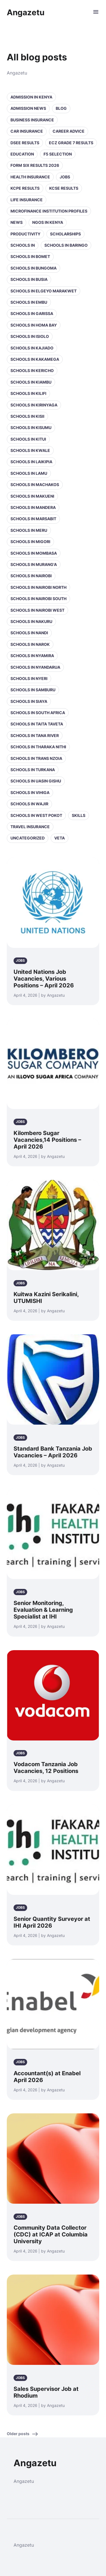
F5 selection (58, 154)
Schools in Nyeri (28, 678)
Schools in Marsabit (33, 518)
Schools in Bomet (30, 256)
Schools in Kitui (28, 439)
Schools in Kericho (32, 370)
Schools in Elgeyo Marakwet (43, 290)
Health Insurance (30, 176)
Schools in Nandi (29, 632)
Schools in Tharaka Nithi (38, 746)
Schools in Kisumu (30, 427)
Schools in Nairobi (31, 575)
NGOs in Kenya (47, 222)
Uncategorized (27, 838)
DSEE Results (24, 142)
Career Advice (69, 131)
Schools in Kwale (30, 450)
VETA (59, 838)
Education (22, 154)
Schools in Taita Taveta (36, 723)
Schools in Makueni (32, 496)
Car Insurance (26, 131)
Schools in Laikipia (31, 461)
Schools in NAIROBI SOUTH (38, 598)
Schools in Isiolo (29, 336)
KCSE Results (63, 188)
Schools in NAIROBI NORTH (38, 587)
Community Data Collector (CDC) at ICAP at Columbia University (51, 2234)
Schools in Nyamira (32, 655)
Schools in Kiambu (30, 382)
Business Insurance (32, 119)
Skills (78, 815)
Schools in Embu (28, 302)
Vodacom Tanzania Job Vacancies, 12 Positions (46, 1767)
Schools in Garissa (31, 313)
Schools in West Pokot (36, 815)
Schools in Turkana (32, 769)
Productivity (25, 233)
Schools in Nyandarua (35, 667)
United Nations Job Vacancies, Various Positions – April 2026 (44, 978)
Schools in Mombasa (33, 553)
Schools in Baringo (66, 245)
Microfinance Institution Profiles (48, 211)
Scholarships (65, 233)
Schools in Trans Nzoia (36, 758)
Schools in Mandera (33, 507)
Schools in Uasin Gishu (35, 781)
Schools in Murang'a (33, 564)
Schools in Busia (28, 279)
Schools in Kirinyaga (33, 405)
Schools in (22, 245)
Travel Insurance (30, 826)
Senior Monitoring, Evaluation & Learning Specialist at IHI (43, 1610)
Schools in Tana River (34, 735)
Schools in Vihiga (29, 792)
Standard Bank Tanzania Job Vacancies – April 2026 (53, 1452)
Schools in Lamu (28, 473)
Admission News (28, 108)
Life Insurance (26, 199)
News (16, 222)
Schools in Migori (30, 541)
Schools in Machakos (34, 484)
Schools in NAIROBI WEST (37, 610)
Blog (61, 108)
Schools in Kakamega (34, 359)
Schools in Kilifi (28, 393)
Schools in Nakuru (31, 621)
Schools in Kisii (27, 416)
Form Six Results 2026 (34, 165)
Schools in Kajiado (31, 347)
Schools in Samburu (32, 689)
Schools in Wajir (29, 803)
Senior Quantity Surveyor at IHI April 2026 (52, 1922)
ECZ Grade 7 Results (71, 142)
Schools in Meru (28, 530)
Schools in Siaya (28, 701)
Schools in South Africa (37, 712)
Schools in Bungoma (33, 268)
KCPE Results (25, 188)
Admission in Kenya (31, 97)
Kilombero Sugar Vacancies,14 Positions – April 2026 (47, 1140)
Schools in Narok (30, 644)
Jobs (65, 176)
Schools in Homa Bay (33, 325)
